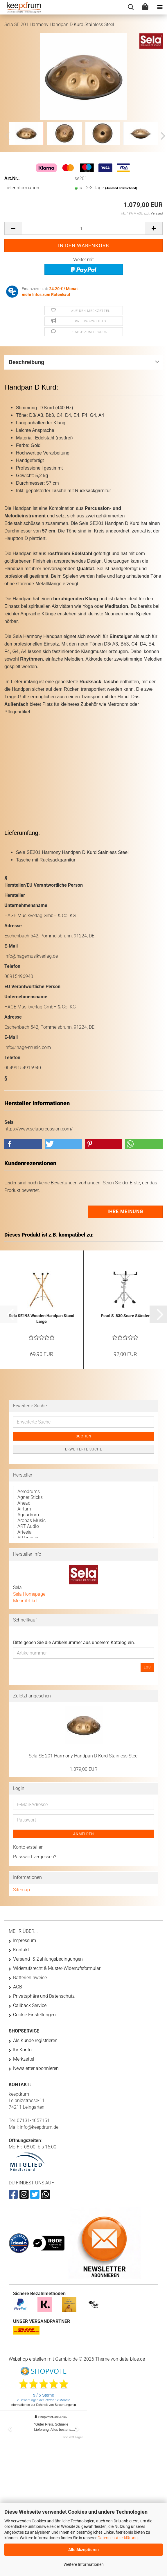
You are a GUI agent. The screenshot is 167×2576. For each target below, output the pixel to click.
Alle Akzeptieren (83, 2549)
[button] (161, 136)
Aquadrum (83, 1515)
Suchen (83, 1436)
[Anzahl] (83, 228)
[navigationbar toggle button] (159, 7)
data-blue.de (132, 2359)
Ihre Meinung (125, 1211)
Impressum (24, 1940)
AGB (17, 1987)
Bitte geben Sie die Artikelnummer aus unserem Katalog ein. (74, 1642)
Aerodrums (83, 1492)
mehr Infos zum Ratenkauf (46, 294)
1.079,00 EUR (83, 1769)
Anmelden (83, 1834)
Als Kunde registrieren (35, 2040)
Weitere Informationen (84, 2564)
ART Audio (83, 1526)
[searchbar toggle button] (130, 7)
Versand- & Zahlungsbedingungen (48, 1959)
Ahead (83, 1503)
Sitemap (21, 1890)
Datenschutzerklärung (118, 2537)
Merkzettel (23, 2059)
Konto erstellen (28, 1847)
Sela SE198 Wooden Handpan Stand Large (41, 1318)
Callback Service (29, 2005)
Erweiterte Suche (83, 1449)
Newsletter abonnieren (36, 2068)
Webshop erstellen (27, 2359)
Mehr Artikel (25, 1601)
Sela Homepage (29, 1594)
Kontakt (21, 1950)
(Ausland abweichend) (121, 188)
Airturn (83, 1509)
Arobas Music (83, 1521)
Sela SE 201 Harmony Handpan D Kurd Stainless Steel (84, 1756)
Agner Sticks (83, 1497)
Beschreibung (26, 362)
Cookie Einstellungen (34, 2014)
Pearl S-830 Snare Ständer (125, 1315)
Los (147, 1667)
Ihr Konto (22, 2050)
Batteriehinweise (30, 1977)
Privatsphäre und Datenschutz (44, 1996)
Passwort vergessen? (34, 1856)
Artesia (83, 1532)
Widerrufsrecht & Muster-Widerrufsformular (56, 1968)
